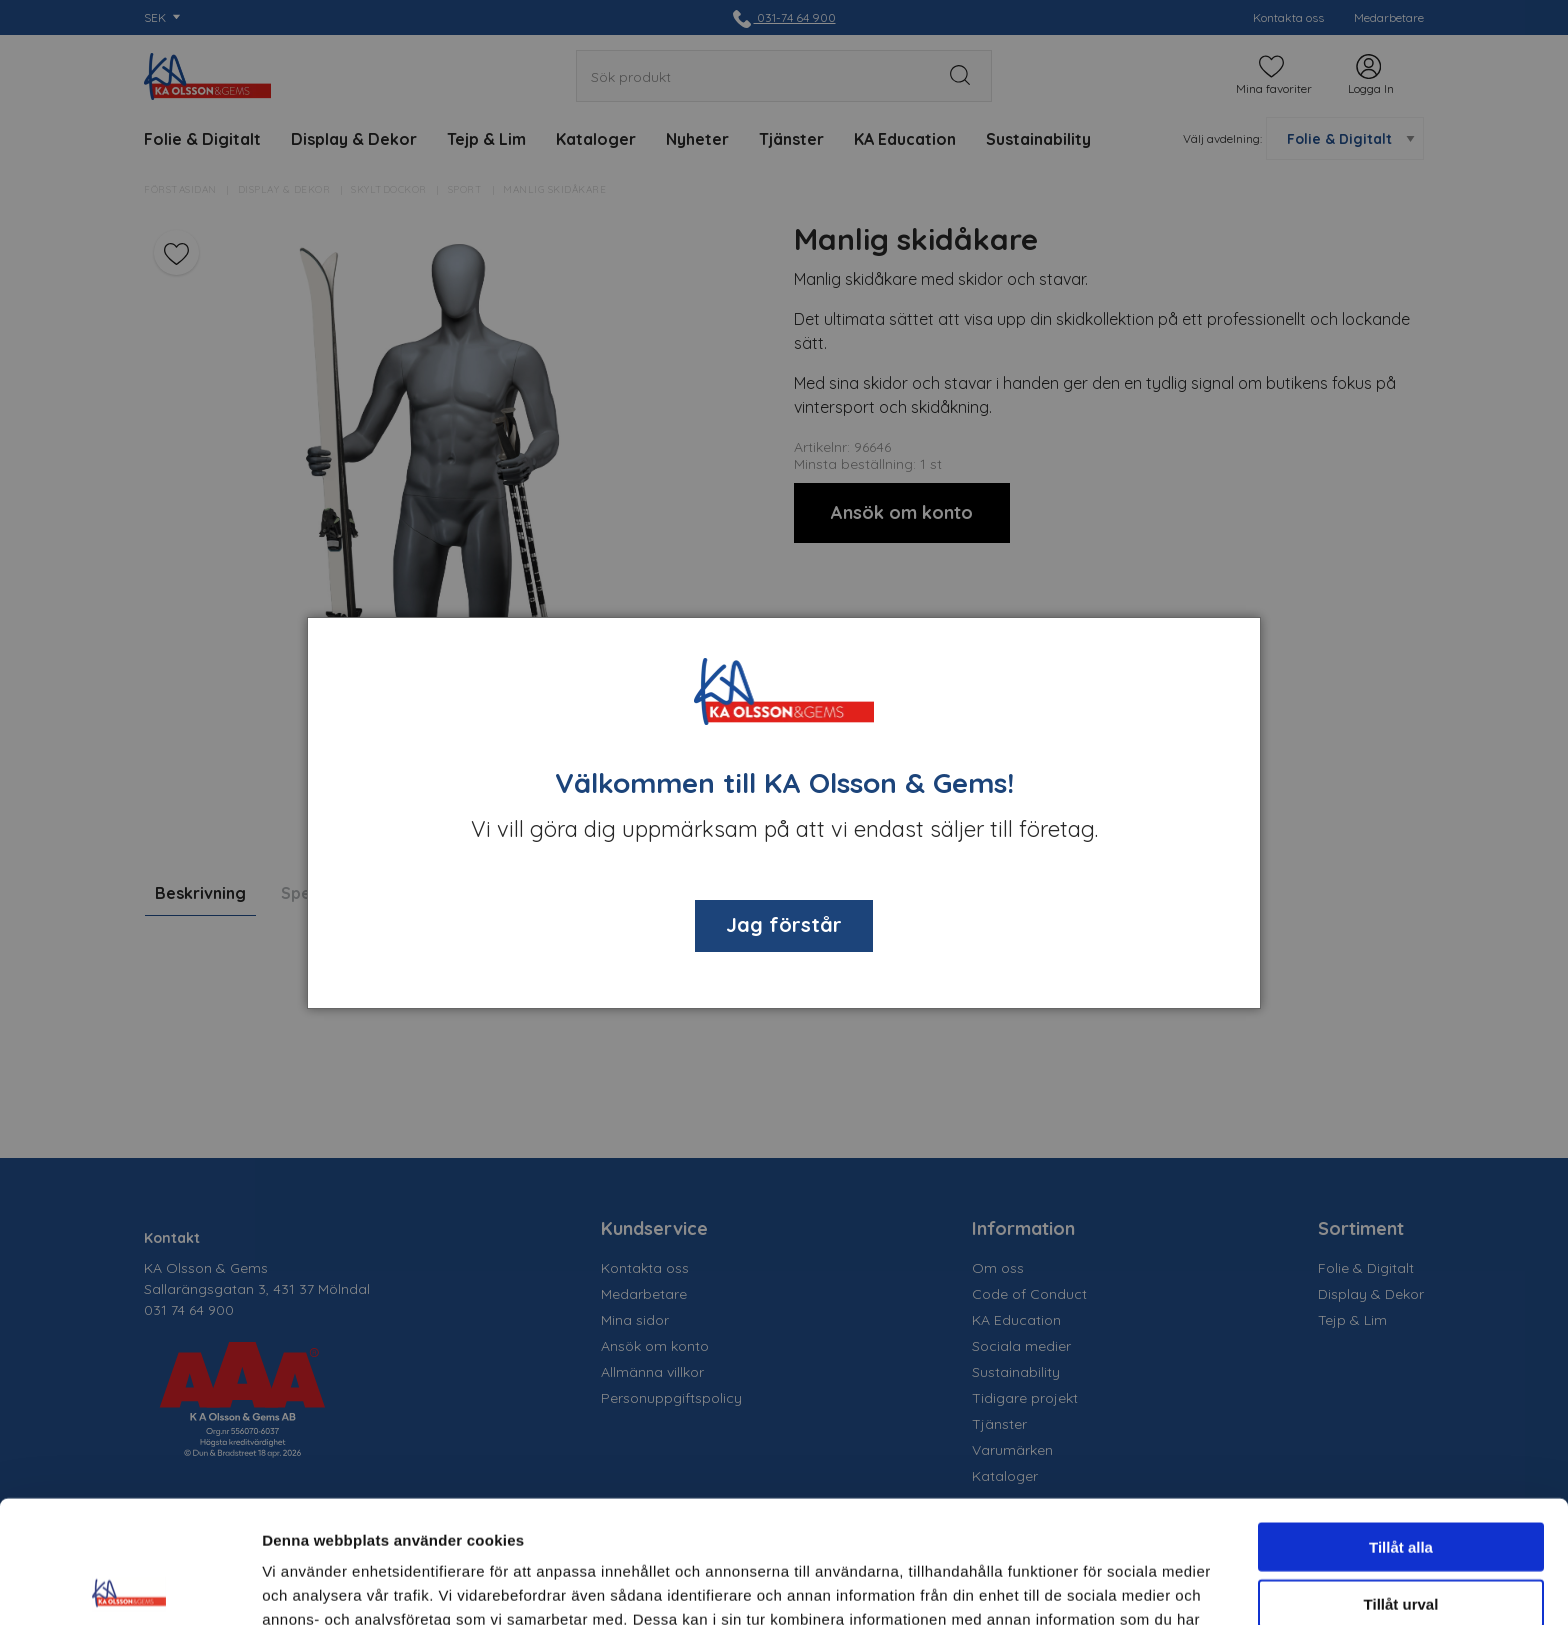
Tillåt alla (1401, 1424)
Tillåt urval (1401, 1481)
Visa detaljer (1086, 1585)
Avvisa (1401, 1537)
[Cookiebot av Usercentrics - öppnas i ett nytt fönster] (129, 1586)
